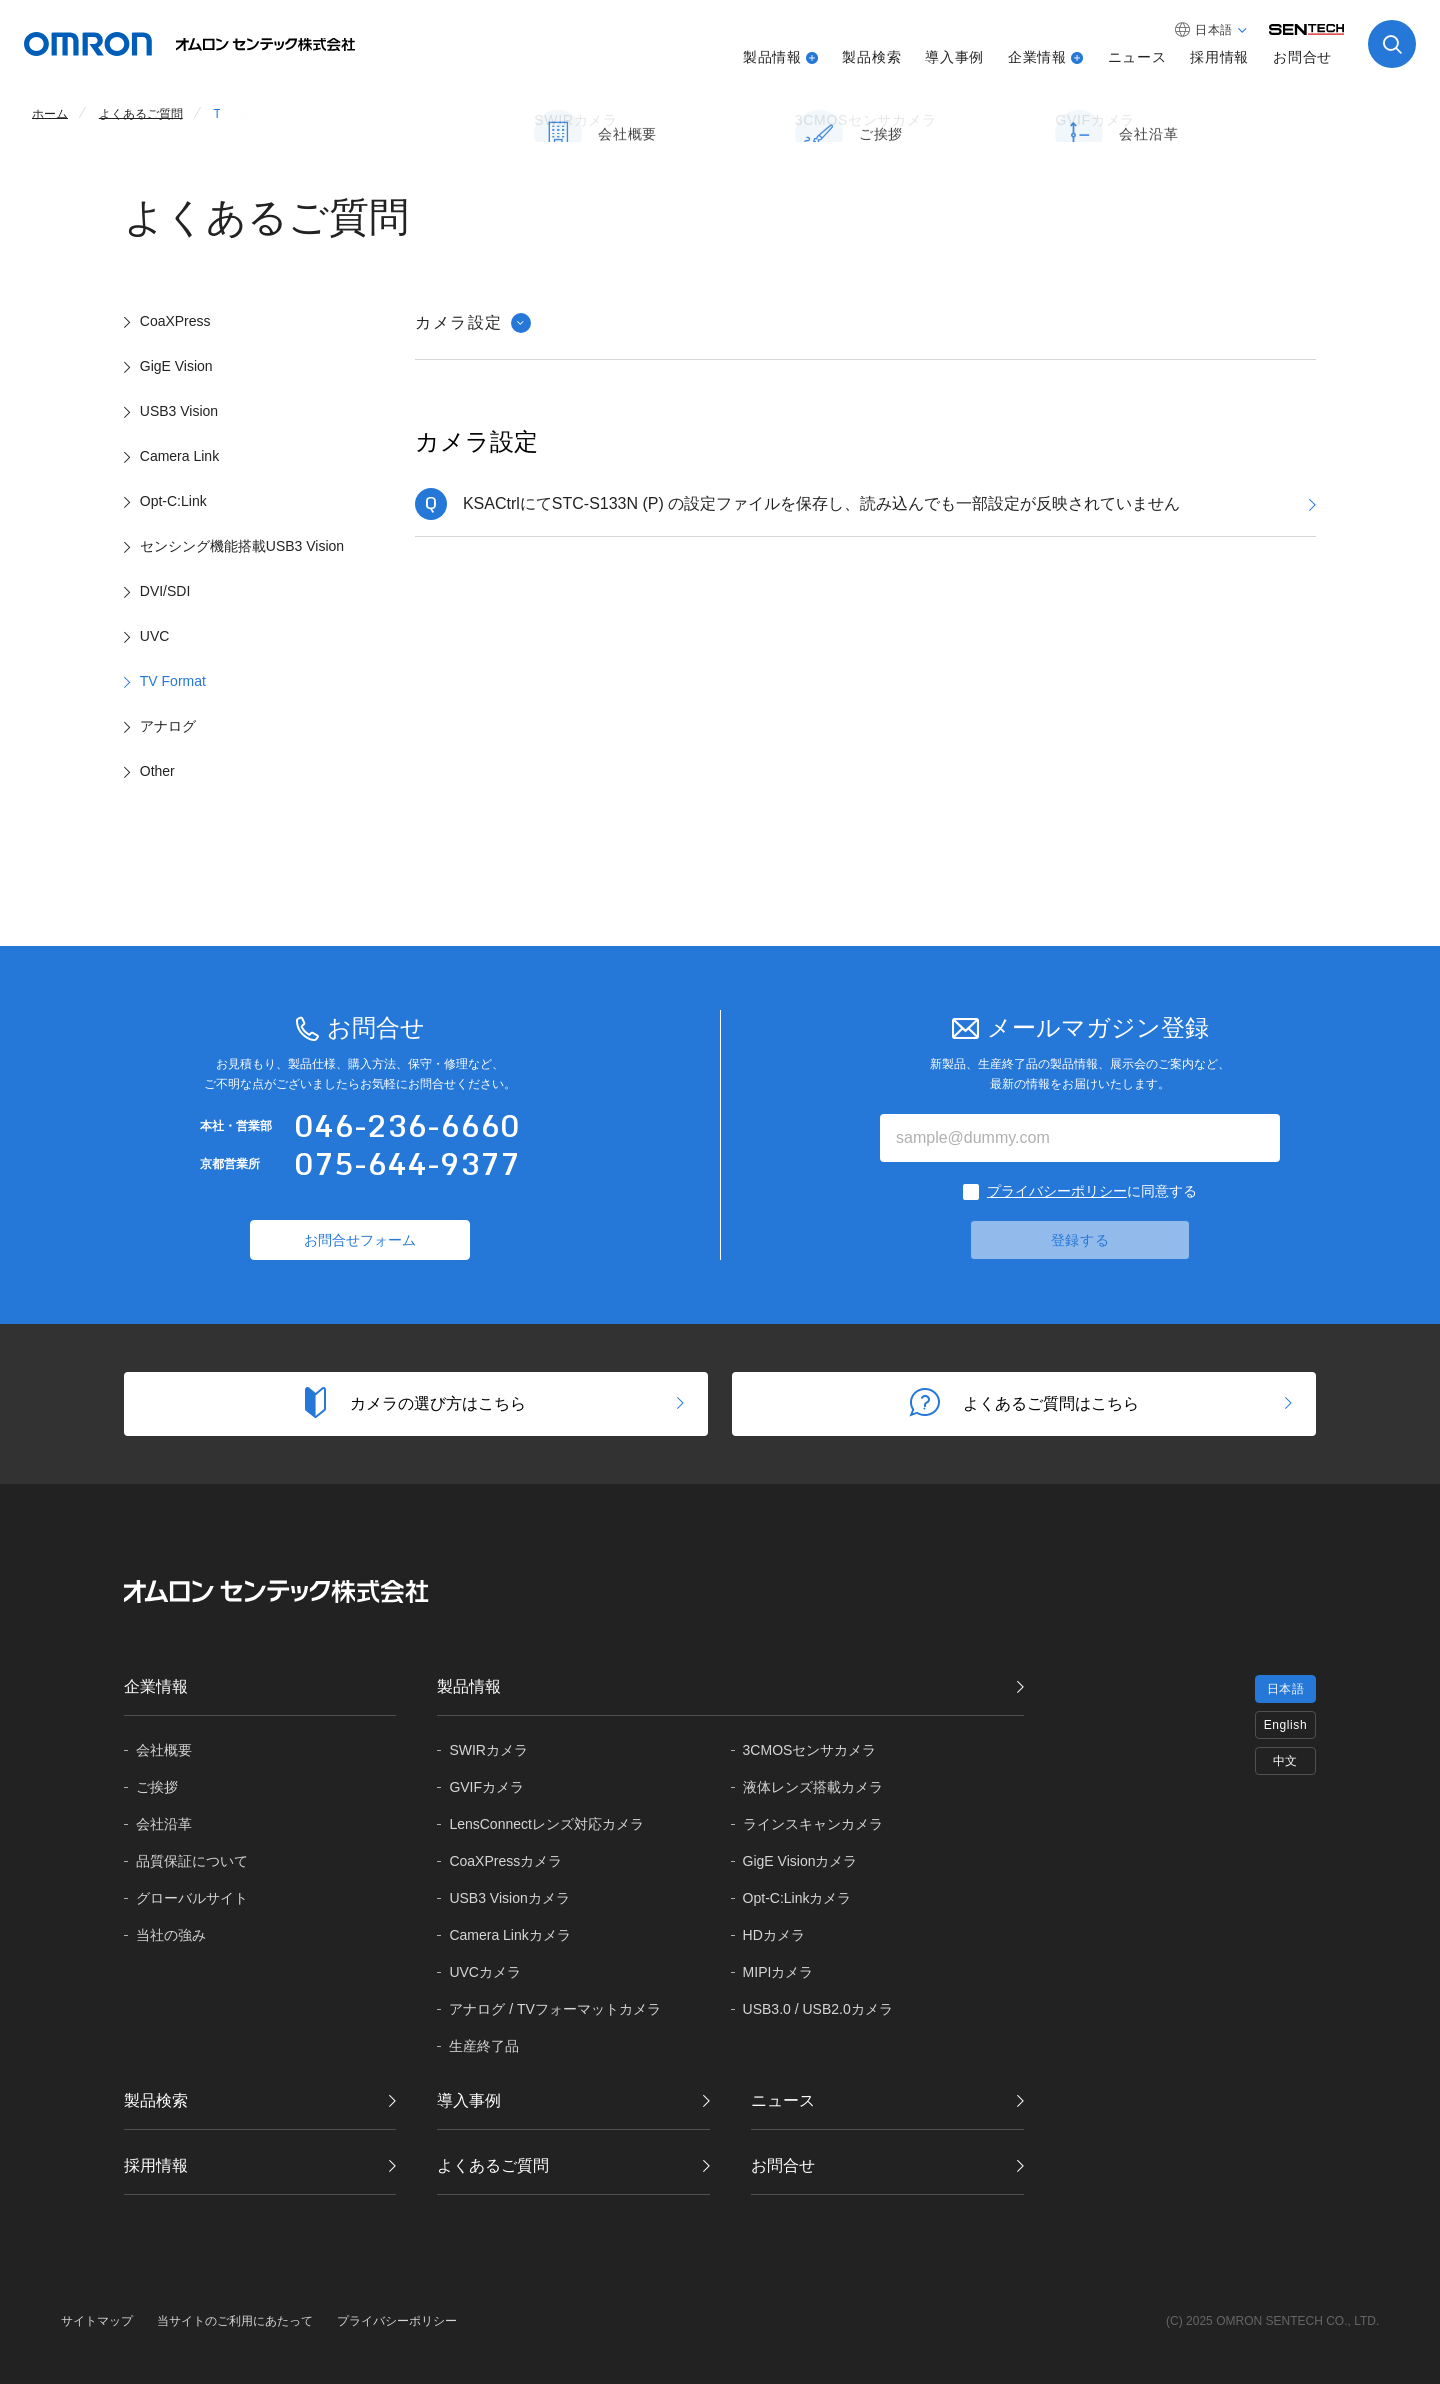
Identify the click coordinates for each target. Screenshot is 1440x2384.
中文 (1285, 1761)
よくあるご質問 (493, 2165)
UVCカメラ (485, 1972)
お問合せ (1302, 57)
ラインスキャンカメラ (813, 1824)
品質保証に (192, 1861)
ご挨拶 (157, 1787)
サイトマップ (97, 2321)
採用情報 (1219, 57)
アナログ (168, 726)
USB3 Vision (179, 411)
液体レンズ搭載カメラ (813, 1787)
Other (157, 771)
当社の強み (171, 1935)
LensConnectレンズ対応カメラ (546, 1824)
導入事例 (954, 57)
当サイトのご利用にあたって (235, 2321)
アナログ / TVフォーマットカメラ (555, 2009)
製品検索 (871, 57)
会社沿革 (164, 1824)
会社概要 (164, 1750)
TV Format (173, 681)
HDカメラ (774, 1935)
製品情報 (772, 57)
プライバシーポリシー (1057, 1191)
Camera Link (179, 456)
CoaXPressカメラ (505, 1861)
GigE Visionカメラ (800, 1861)
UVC (155, 636)
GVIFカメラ (486, 1787)
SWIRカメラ (488, 1750)
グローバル (192, 1898)
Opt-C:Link (173, 501)
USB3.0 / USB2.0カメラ (818, 2009)
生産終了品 (484, 2046)
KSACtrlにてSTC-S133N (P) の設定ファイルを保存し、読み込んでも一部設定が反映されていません (821, 503)
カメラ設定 (473, 323)
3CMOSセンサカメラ (810, 1750)
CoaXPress (175, 321)
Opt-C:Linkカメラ (797, 1898)
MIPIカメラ (778, 1972)
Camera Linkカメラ (509, 1935)
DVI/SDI (165, 591)
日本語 (1286, 1689)
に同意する (1092, 1191)
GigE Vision (176, 366)
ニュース (1137, 57)
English (1286, 1725)
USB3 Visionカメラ (509, 1898)
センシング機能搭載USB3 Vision (242, 546)
